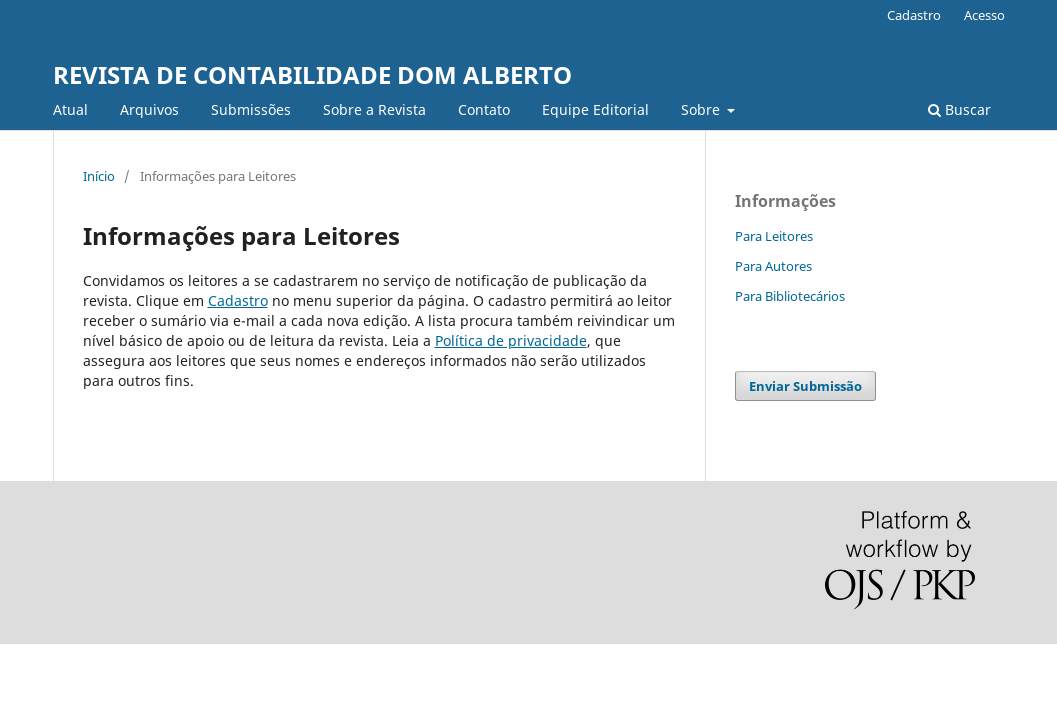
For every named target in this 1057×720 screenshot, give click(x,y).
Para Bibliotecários (790, 296)
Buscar (959, 109)
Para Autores (773, 266)
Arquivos (149, 109)
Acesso (984, 15)
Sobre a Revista (374, 109)
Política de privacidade (511, 340)
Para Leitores (774, 236)
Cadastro (914, 15)
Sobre (702, 109)
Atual (70, 109)
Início (99, 176)
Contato (484, 109)
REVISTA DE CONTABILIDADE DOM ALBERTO (312, 74)
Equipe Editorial (595, 109)
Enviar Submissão (805, 386)
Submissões (251, 109)
